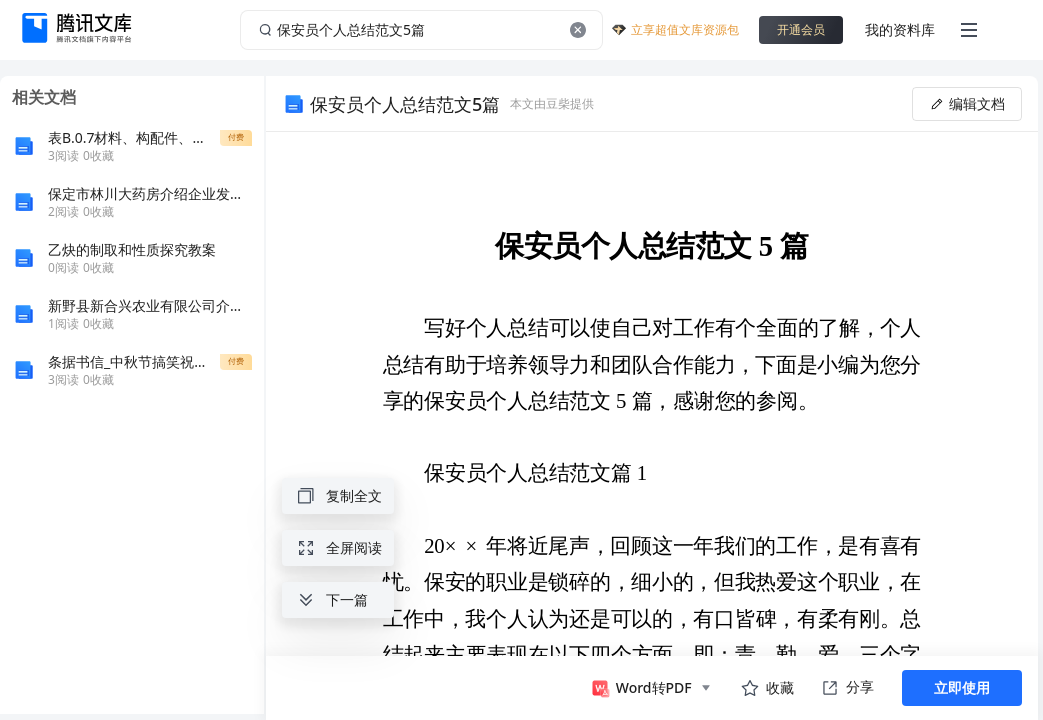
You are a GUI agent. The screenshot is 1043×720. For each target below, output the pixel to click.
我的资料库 (900, 29)
